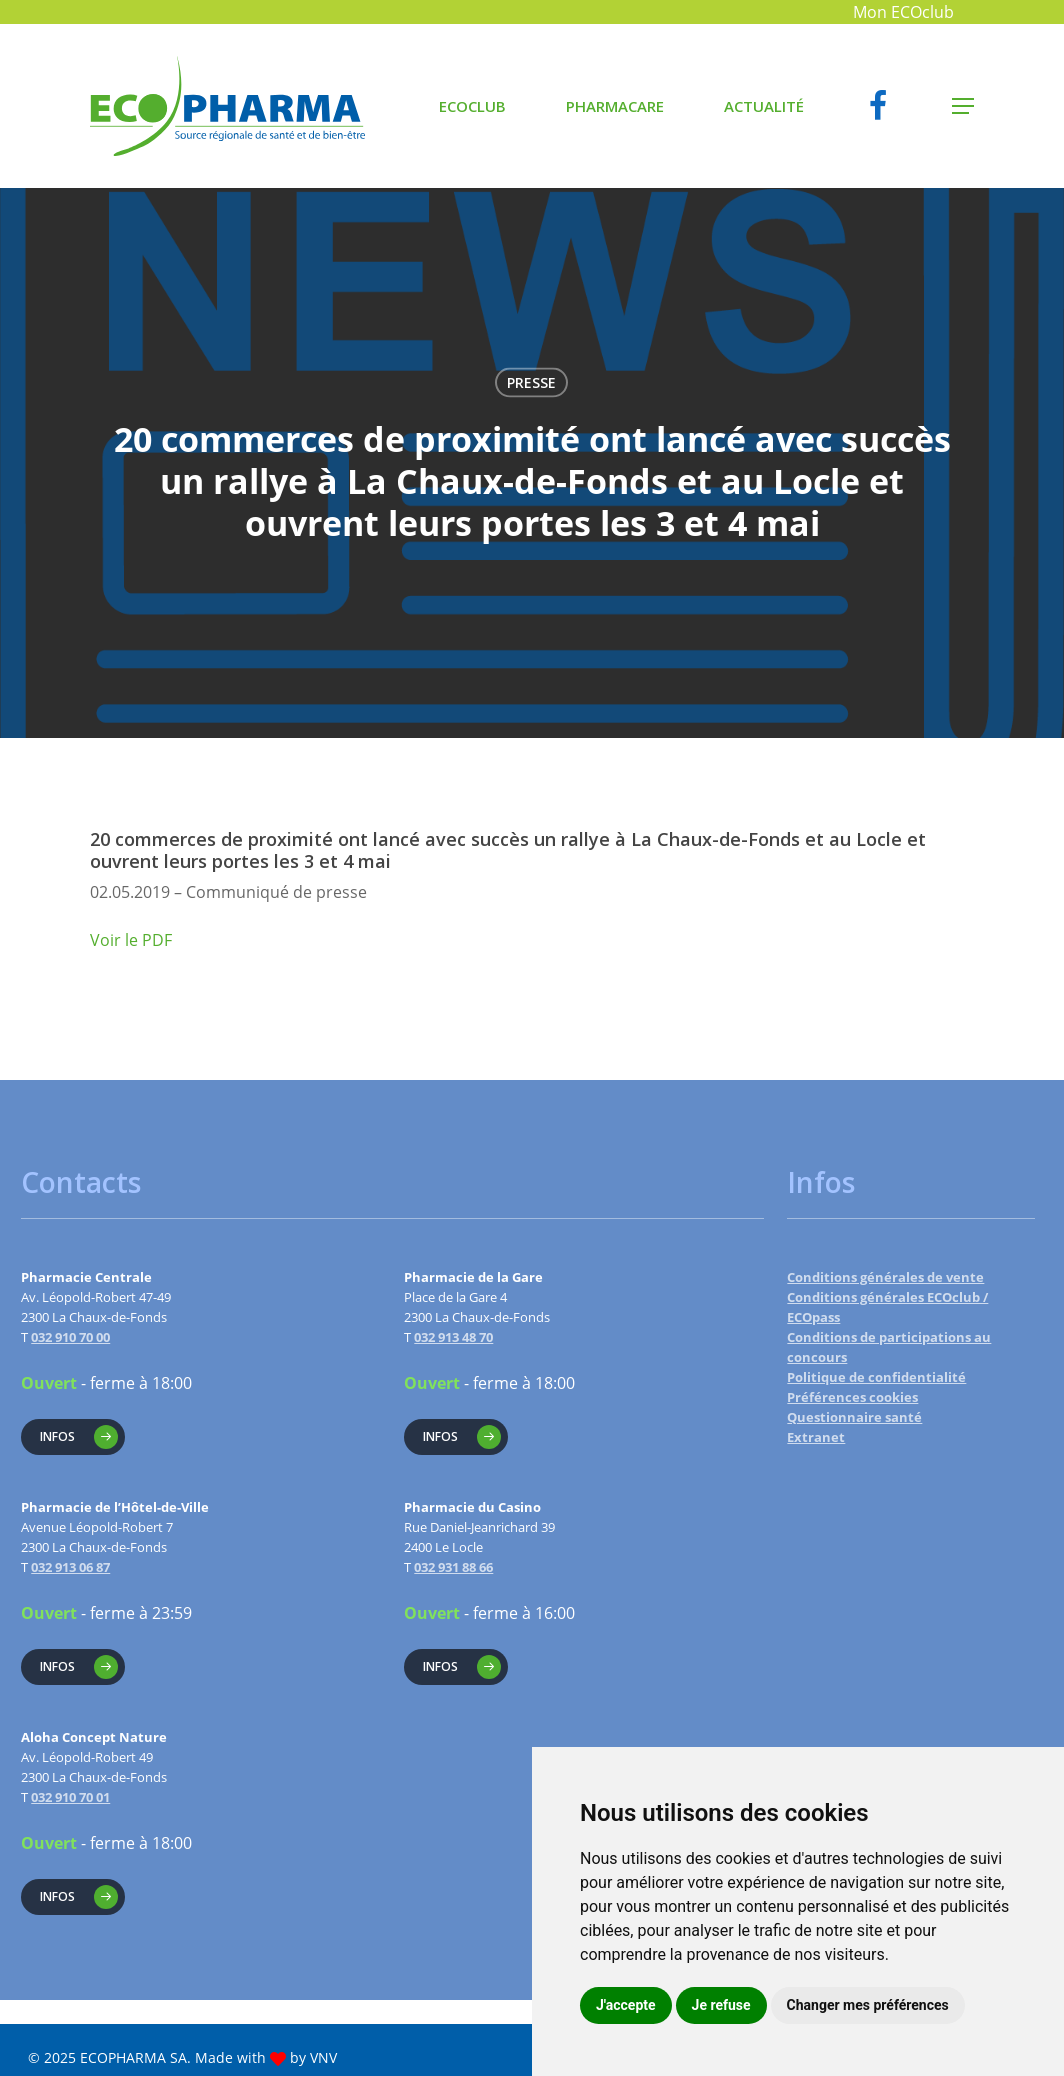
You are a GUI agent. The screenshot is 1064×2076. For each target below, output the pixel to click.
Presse (531, 382)
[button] (963, 106)
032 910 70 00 (70, 1337)
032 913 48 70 (453, 1337)
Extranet (816, 1437)
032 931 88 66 (453, 1567)
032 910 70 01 (70, 1797)
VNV (323, 2057)
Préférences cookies (852, 1397)
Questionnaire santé (854, 1417)
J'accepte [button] (626, 2005)
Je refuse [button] (721, 2005)
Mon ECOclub (903, 12)
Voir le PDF (131, 940)
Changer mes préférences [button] (868, 2005)
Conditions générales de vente (885, 1277)
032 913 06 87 (70, 1567)
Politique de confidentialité (876, 1377)
